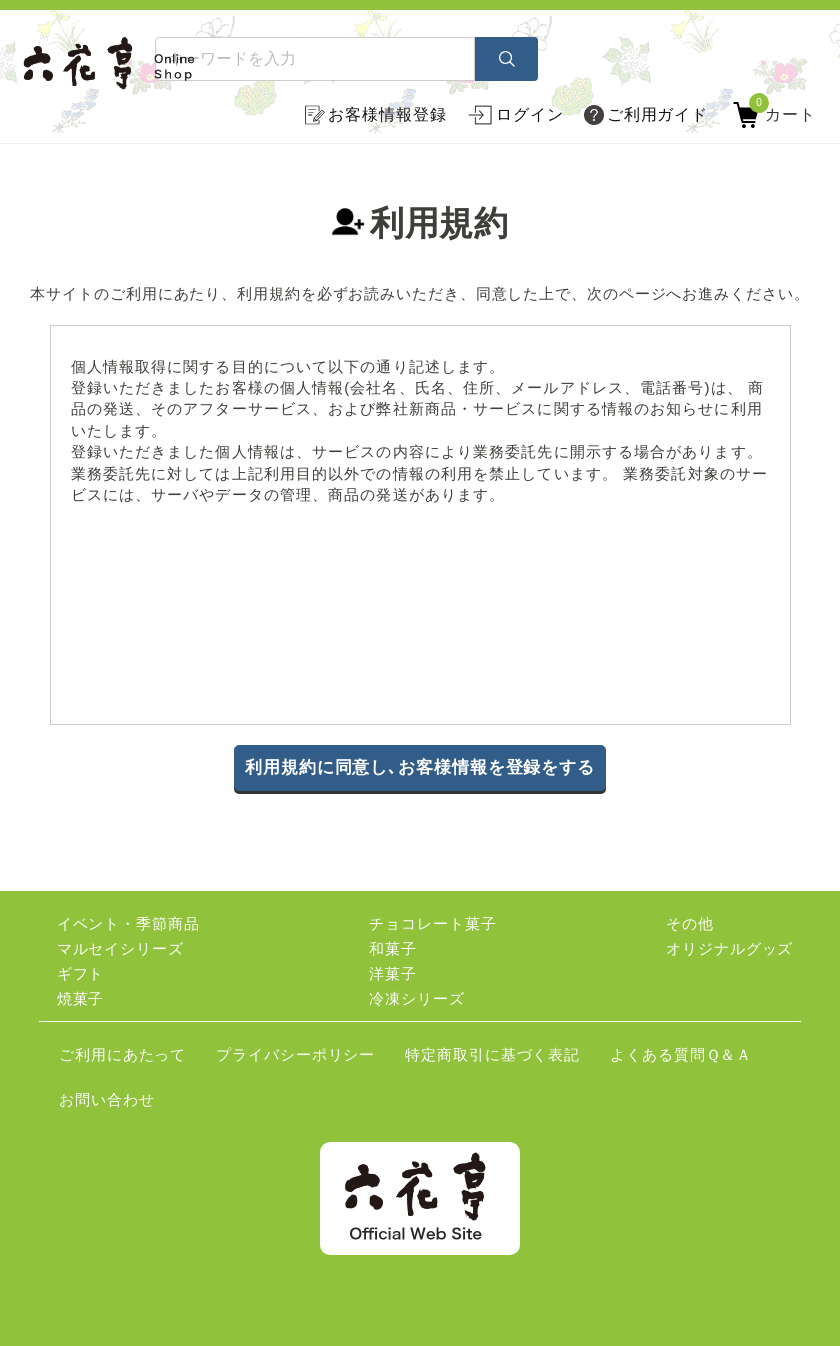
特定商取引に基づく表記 (492, 1054)
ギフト (81, 973)
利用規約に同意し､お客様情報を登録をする (420, 767)
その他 (690, 923)
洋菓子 (393, 973)
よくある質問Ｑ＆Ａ (681, 1054)
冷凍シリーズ (416, 998)
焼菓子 (81, 998)
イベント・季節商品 (128, 923)
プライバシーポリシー (295, 1054)
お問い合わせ (106, 1099)
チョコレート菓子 (432, 923)
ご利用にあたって (122, 1054)
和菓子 (393, 948)
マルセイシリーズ (120, 948)
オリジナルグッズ (729, 948)
